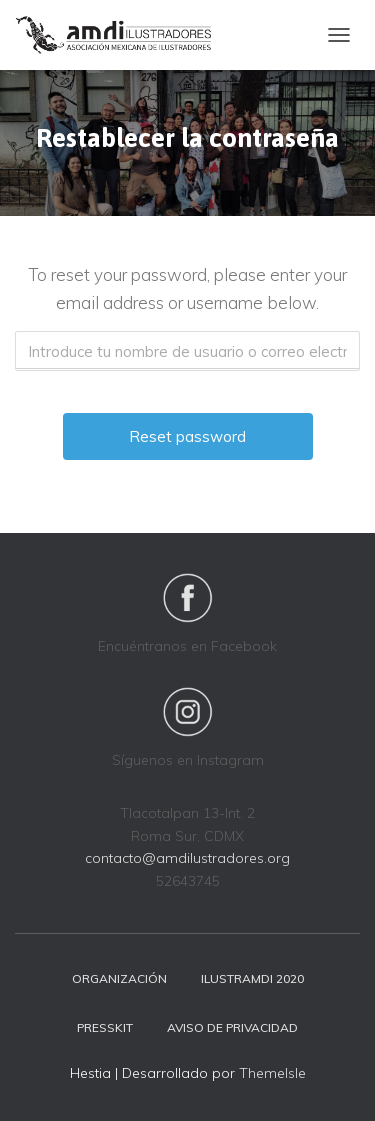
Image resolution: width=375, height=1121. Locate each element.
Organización (119, 978)
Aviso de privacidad (232, 1027)
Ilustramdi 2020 (252, 978)
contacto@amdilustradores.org (187, 858)
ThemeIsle (272, 1073)
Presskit (105, 1027)
